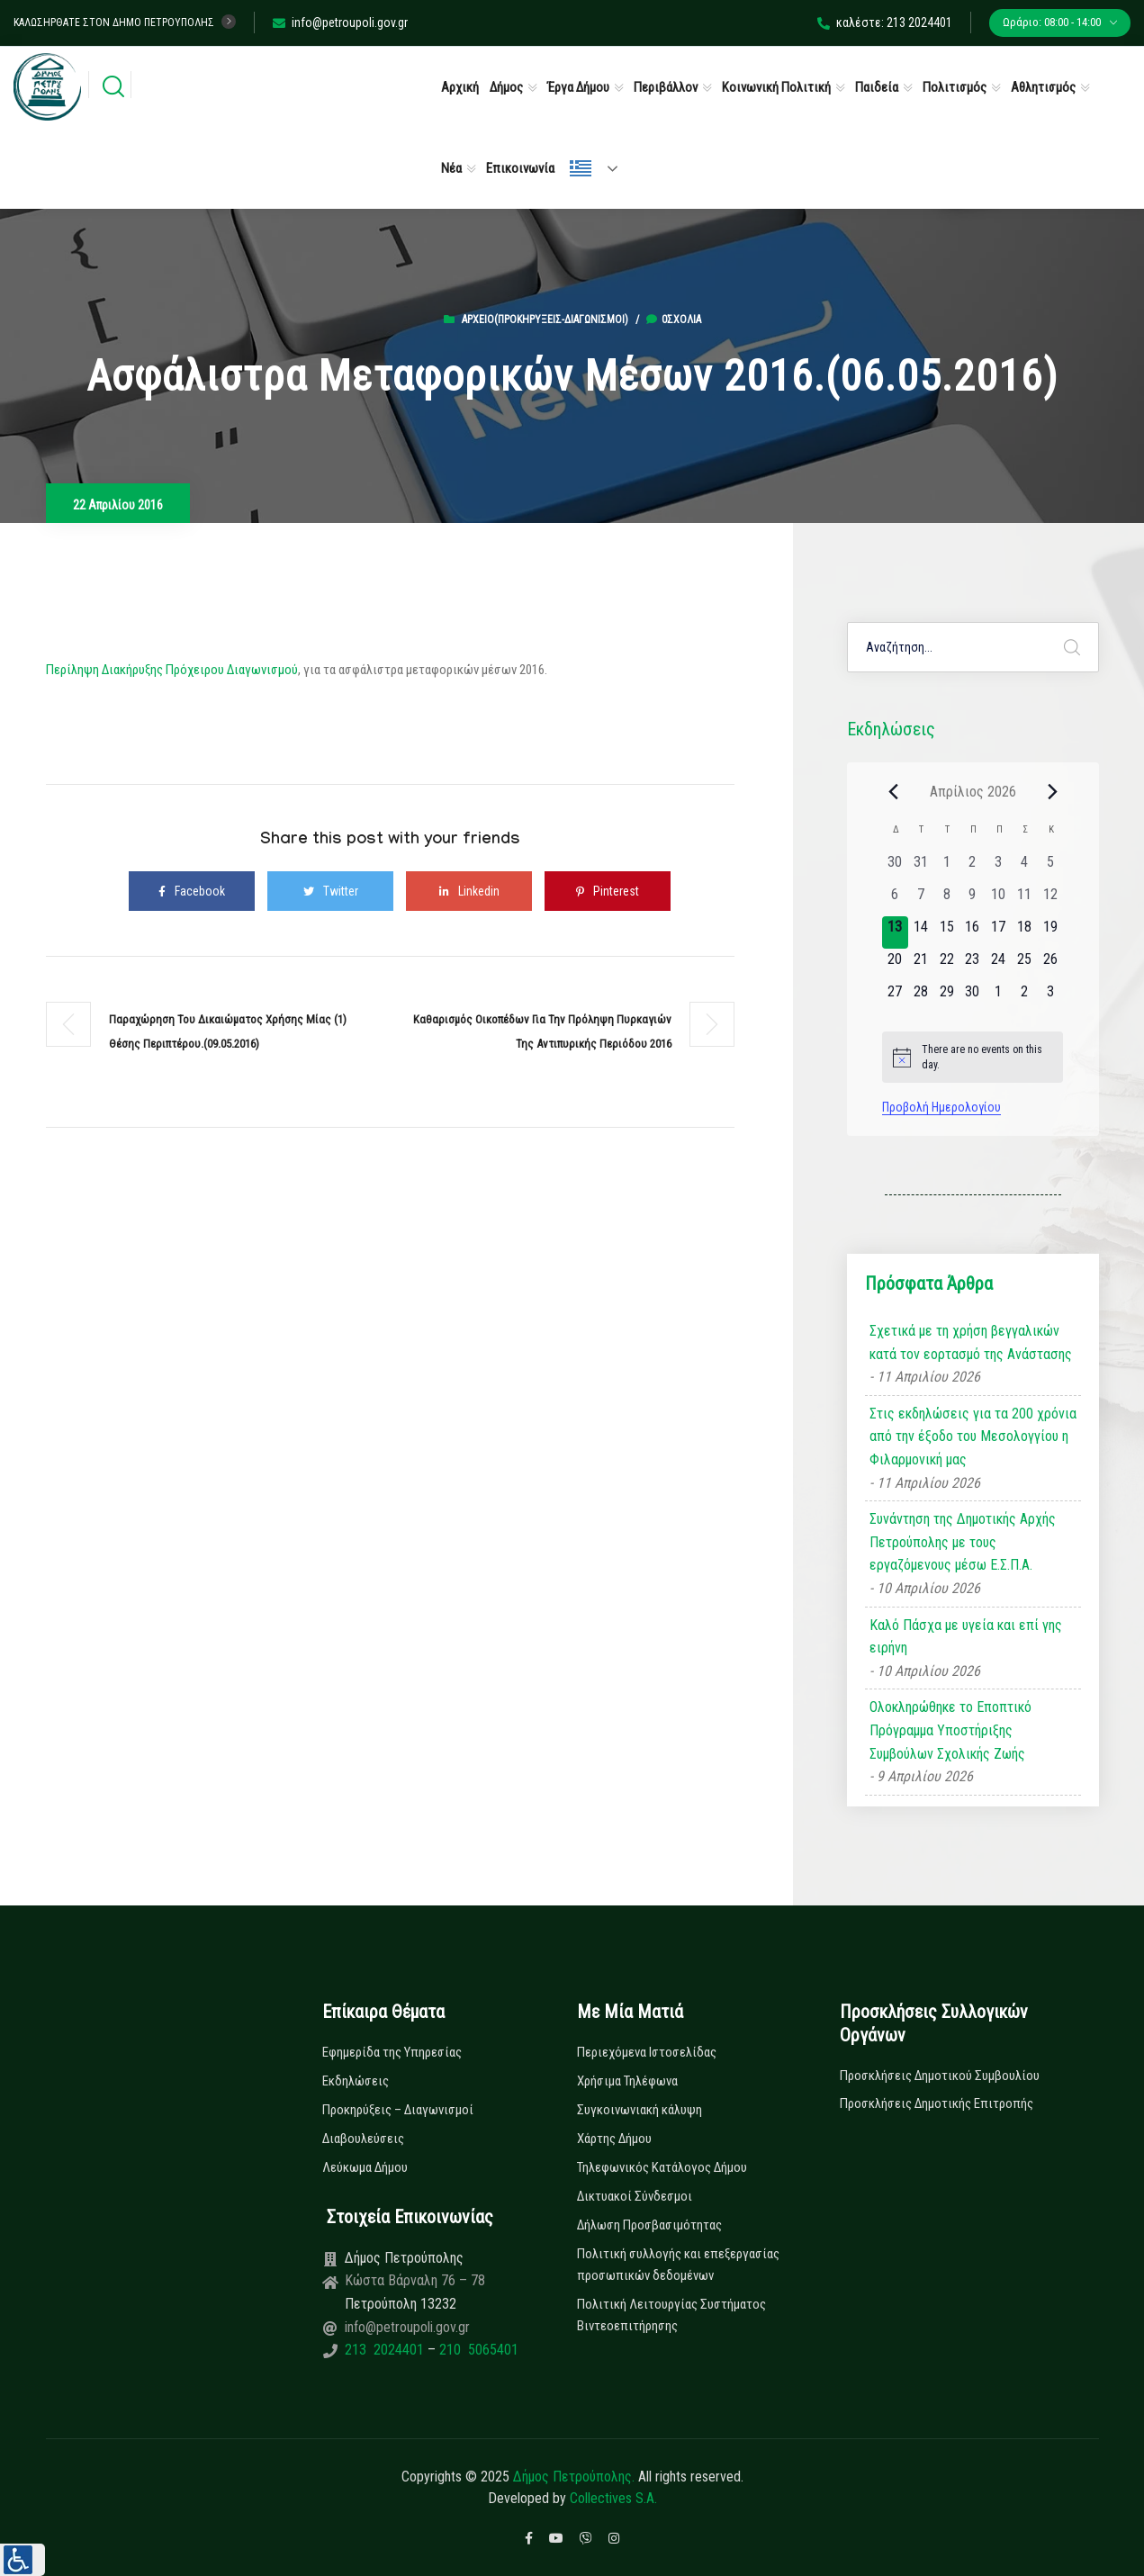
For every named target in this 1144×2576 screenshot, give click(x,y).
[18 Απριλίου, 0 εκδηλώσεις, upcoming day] (1025, 932)
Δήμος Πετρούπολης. (574, 2476)
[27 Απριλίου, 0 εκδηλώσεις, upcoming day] (895, 997)
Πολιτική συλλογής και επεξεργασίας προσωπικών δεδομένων (678, 2264)
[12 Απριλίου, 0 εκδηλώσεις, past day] (1050, 900)
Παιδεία (876, 87)
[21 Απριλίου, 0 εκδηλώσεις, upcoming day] (921, 965)
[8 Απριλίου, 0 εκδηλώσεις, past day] (946, 900)
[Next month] (1052, 791)
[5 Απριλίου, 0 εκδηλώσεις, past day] (1050, 867)
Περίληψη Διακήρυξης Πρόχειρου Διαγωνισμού (172, 670)
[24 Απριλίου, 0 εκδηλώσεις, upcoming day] (999, 965)
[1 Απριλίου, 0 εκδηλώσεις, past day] (946, 867)
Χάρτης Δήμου (614, 2138)
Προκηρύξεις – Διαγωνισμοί (397, 2110)
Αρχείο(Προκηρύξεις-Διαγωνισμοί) (545, 319)
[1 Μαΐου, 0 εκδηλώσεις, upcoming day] (999, 997)
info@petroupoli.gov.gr (340, 22)
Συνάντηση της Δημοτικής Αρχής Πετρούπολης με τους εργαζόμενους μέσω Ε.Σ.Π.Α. (962, 1541)
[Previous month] (893, 791)
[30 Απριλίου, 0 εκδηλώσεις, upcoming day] (972, 997)
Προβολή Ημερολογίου (941, 1107)
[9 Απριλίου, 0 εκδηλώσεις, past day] (972, 900)
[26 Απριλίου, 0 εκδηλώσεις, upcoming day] (1050, 965)
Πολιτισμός (954, 87)
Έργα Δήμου (578, 87)
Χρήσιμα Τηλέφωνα (627, 2081)
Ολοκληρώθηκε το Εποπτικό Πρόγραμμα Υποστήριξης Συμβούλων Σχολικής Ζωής (950, 1729)
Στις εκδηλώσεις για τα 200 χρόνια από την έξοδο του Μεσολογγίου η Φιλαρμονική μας (972, 1436)
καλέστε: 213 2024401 (884, 22)
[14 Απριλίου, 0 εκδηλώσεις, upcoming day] (921, 932)
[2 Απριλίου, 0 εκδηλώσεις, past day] (972, 867)
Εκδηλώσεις (355, 2081)
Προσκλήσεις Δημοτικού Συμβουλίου (940, 2075)
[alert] (972, 1057)
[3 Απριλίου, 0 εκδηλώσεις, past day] (999, 867)
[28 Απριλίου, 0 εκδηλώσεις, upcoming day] (921, 997)
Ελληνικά (580, 168)
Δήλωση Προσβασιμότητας (649, 2225)
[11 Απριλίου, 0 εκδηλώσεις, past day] (1025, 900)
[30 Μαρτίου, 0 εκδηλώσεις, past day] (895, 867)
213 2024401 (386, 2349)
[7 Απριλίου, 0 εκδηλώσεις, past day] (921, 900)
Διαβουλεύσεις (363, 2138)
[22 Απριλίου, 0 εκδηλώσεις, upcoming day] (946, 965)
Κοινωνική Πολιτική (776, 87)
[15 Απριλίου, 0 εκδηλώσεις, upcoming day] (946, 932)
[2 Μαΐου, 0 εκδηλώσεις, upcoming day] (1025, 997)
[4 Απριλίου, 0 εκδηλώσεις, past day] (1025, 867)
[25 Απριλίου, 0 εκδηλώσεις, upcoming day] (1025, 965)
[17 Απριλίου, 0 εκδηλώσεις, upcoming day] (999, 932)
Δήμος (506, 87)
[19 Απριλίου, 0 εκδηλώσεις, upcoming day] (1050, 932)
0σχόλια (673, 319)
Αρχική (460, 87)
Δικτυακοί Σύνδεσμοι (634, 2196)
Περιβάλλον (666, 87)
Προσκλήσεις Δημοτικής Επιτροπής (936, 2103)
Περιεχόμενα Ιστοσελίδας (646, 2052)
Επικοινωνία (520, 168)
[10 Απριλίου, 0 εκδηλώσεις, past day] (999, 900)
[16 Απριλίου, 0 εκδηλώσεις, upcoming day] (972, 932)
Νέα (451, 168)
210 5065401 (477, 2349)
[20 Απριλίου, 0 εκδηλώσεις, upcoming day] (895, 965)
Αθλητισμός (1043, 87)
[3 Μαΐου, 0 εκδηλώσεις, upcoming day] (1050, 997)
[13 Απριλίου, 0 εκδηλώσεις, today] (895, 932)
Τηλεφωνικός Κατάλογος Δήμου (662, 2167)
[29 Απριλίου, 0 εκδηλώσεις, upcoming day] (946, 997)
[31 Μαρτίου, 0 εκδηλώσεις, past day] (921, 867)
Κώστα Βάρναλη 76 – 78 (415, 2280)
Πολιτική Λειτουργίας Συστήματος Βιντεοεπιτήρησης (671, 2315)
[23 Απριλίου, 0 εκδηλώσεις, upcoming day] (972, 965)
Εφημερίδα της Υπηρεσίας (392, 2052)
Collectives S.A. (613, 2498)
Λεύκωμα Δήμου (365, 2167)
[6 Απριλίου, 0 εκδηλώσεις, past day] (895, 900)
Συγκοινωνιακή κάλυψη (639, 2110)
